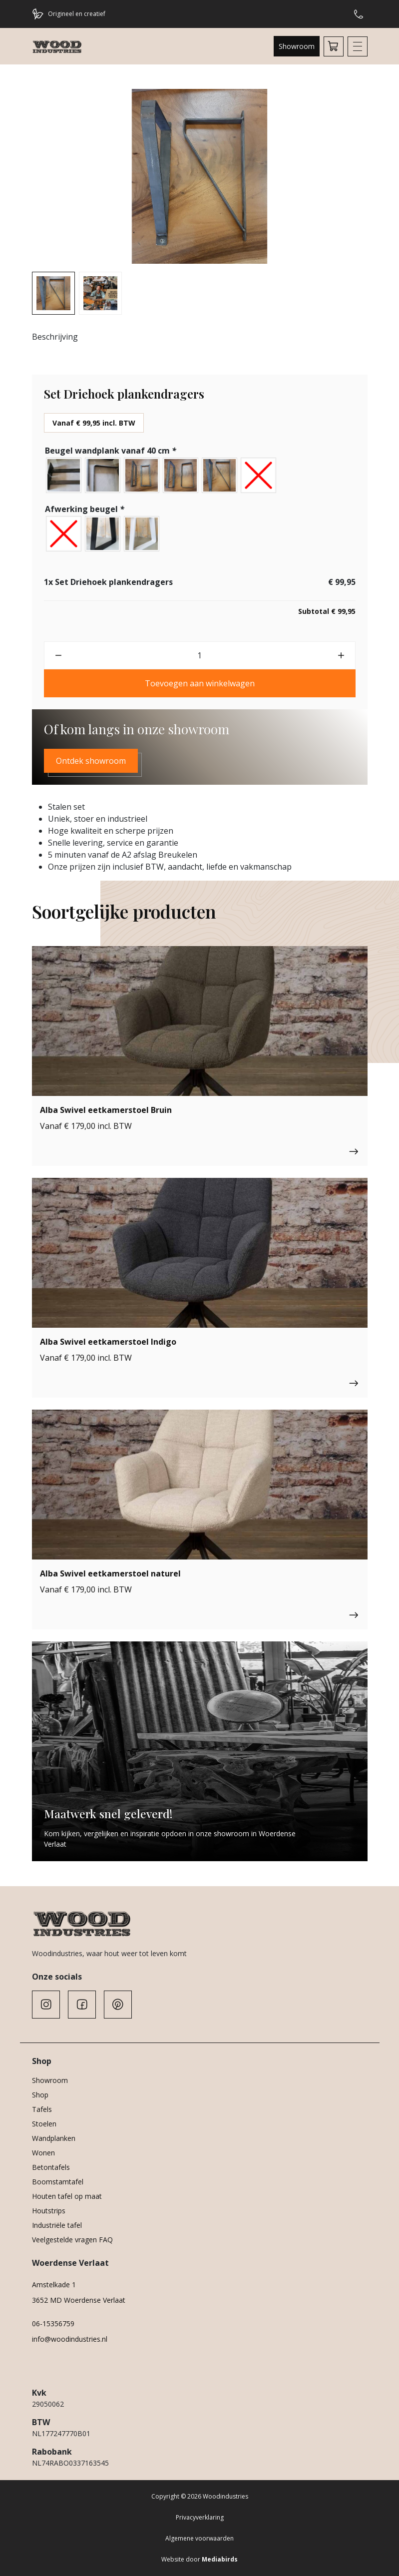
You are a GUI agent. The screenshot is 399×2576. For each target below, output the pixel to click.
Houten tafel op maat (67, 2196)
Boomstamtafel (57, 2181)
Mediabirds (220, 2559)
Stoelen (44, 2123)
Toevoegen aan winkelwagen (200, 683)
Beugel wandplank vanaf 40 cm (111, 450)
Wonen (43, 2152)
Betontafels (51, 2167)
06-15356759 (53, 2323)
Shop (40, 2094)
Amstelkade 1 (54, 2284)
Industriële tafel (57, 2225)
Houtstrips (48, 2210)
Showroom (297, 46)
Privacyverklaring (200, 2517)
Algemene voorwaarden (199, 2538)
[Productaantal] (200, 655)
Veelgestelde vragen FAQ (72, 2239)
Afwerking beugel (85, 509)
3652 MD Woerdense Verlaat (78, 2300)
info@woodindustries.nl (69, 2339)
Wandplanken (53, 2138)
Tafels (42, 2109)
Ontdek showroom (91, 760)
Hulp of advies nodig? (359, 14)
